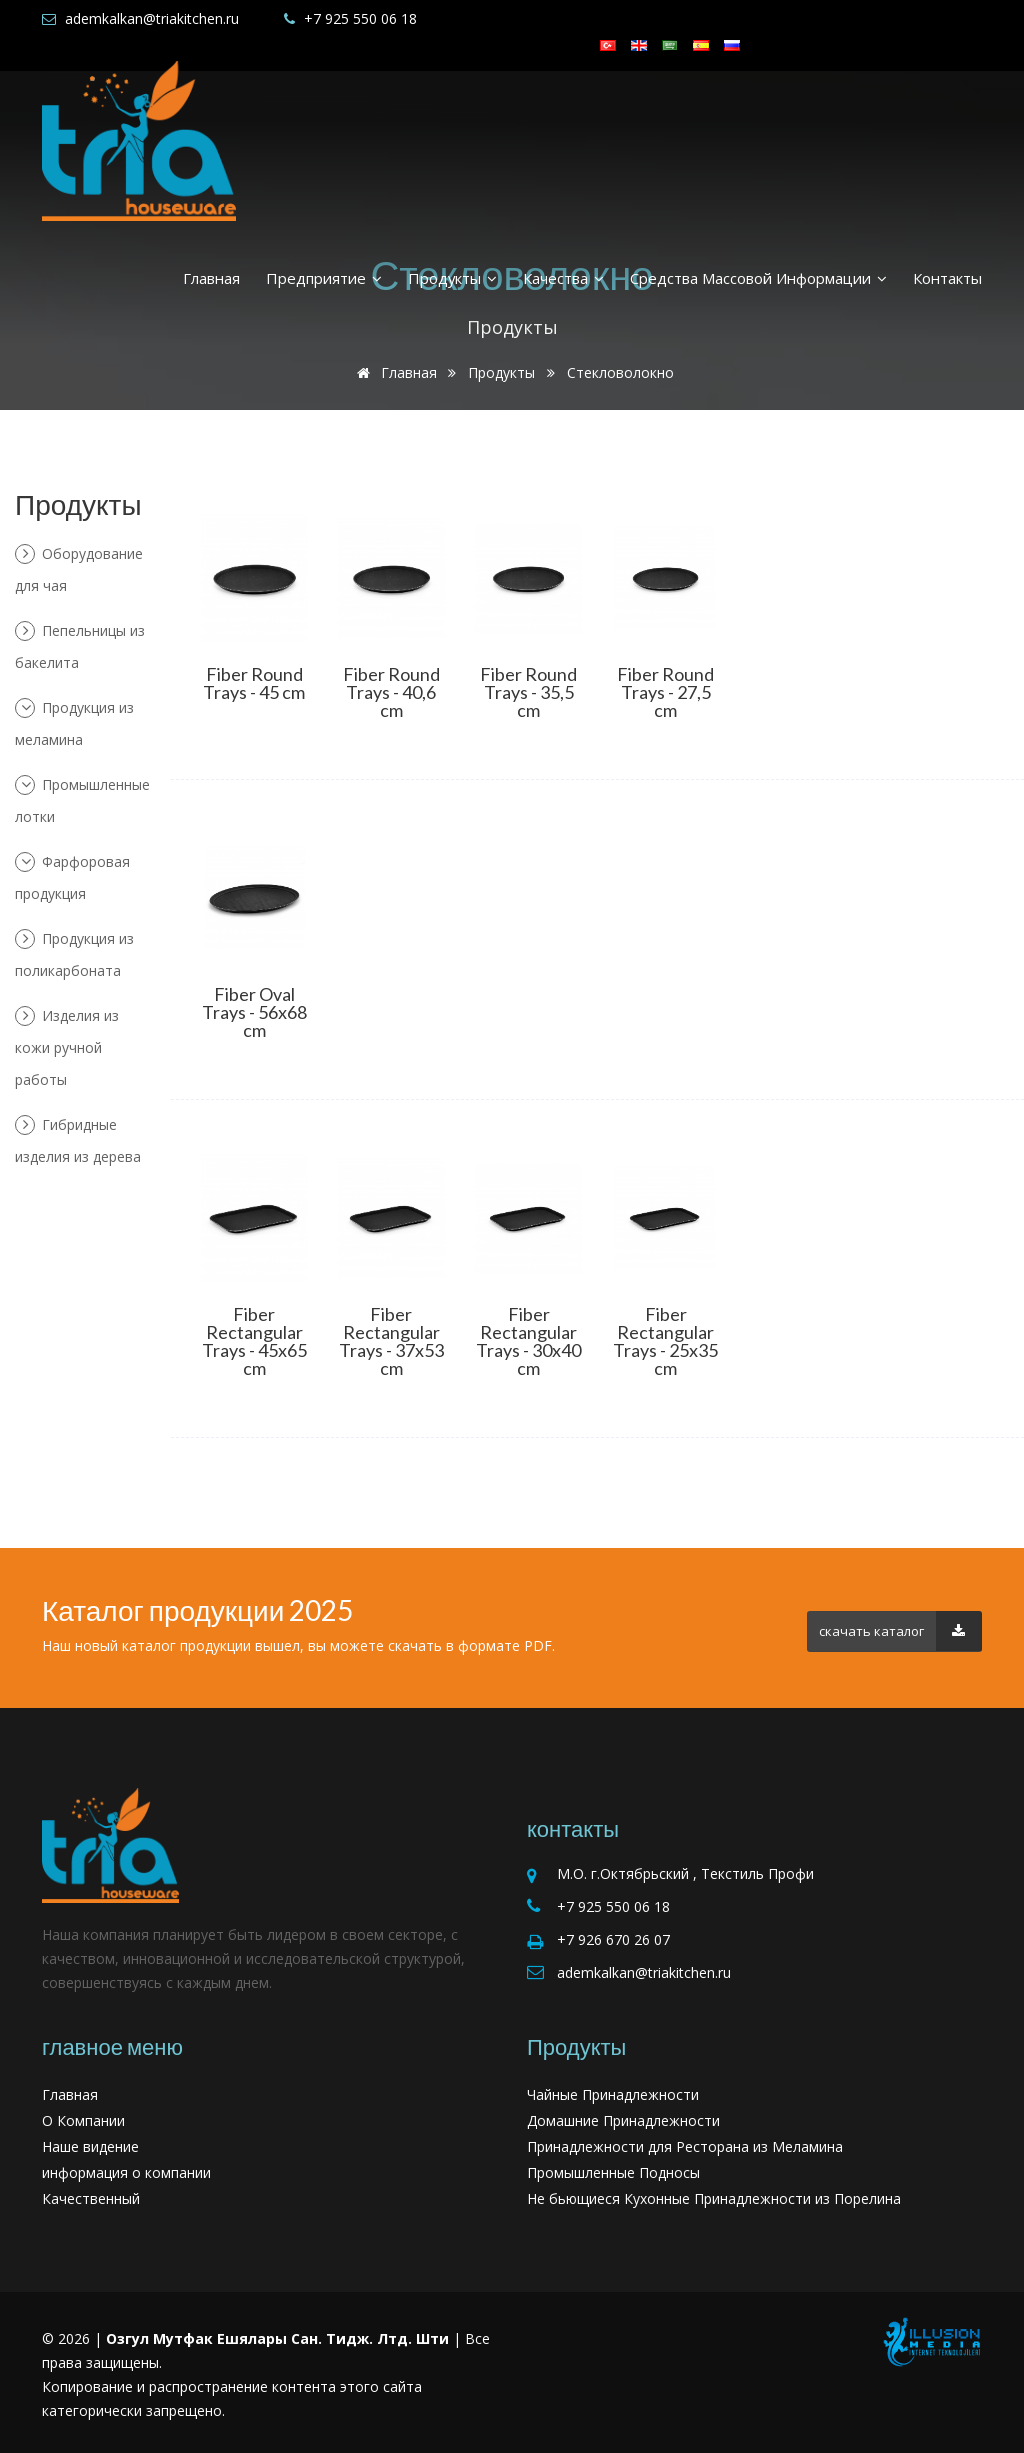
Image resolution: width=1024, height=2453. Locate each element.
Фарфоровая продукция (72, 877)
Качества (563, 278)
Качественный (91, 2198)
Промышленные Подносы (613, 2172)
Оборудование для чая (79, 569)
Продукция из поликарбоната (74, 954)
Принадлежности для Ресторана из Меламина (685, 2146)
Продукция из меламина (74, 723)
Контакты (947, 278)
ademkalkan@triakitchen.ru (152, 18)
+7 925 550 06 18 (360, 18)
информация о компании (126, 2172)
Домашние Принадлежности (623, 2120)
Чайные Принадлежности (613, 2094)
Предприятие (324, 278)
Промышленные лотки (82, 800)
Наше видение (90, 2146)
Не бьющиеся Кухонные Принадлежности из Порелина (714, 2198)
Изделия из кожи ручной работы (67, 1047)
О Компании (83, 2120)
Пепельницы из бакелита (80, 646)
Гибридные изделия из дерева (78, 1140)
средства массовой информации (758, 278)
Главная (211, 278)
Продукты (452, 278)
